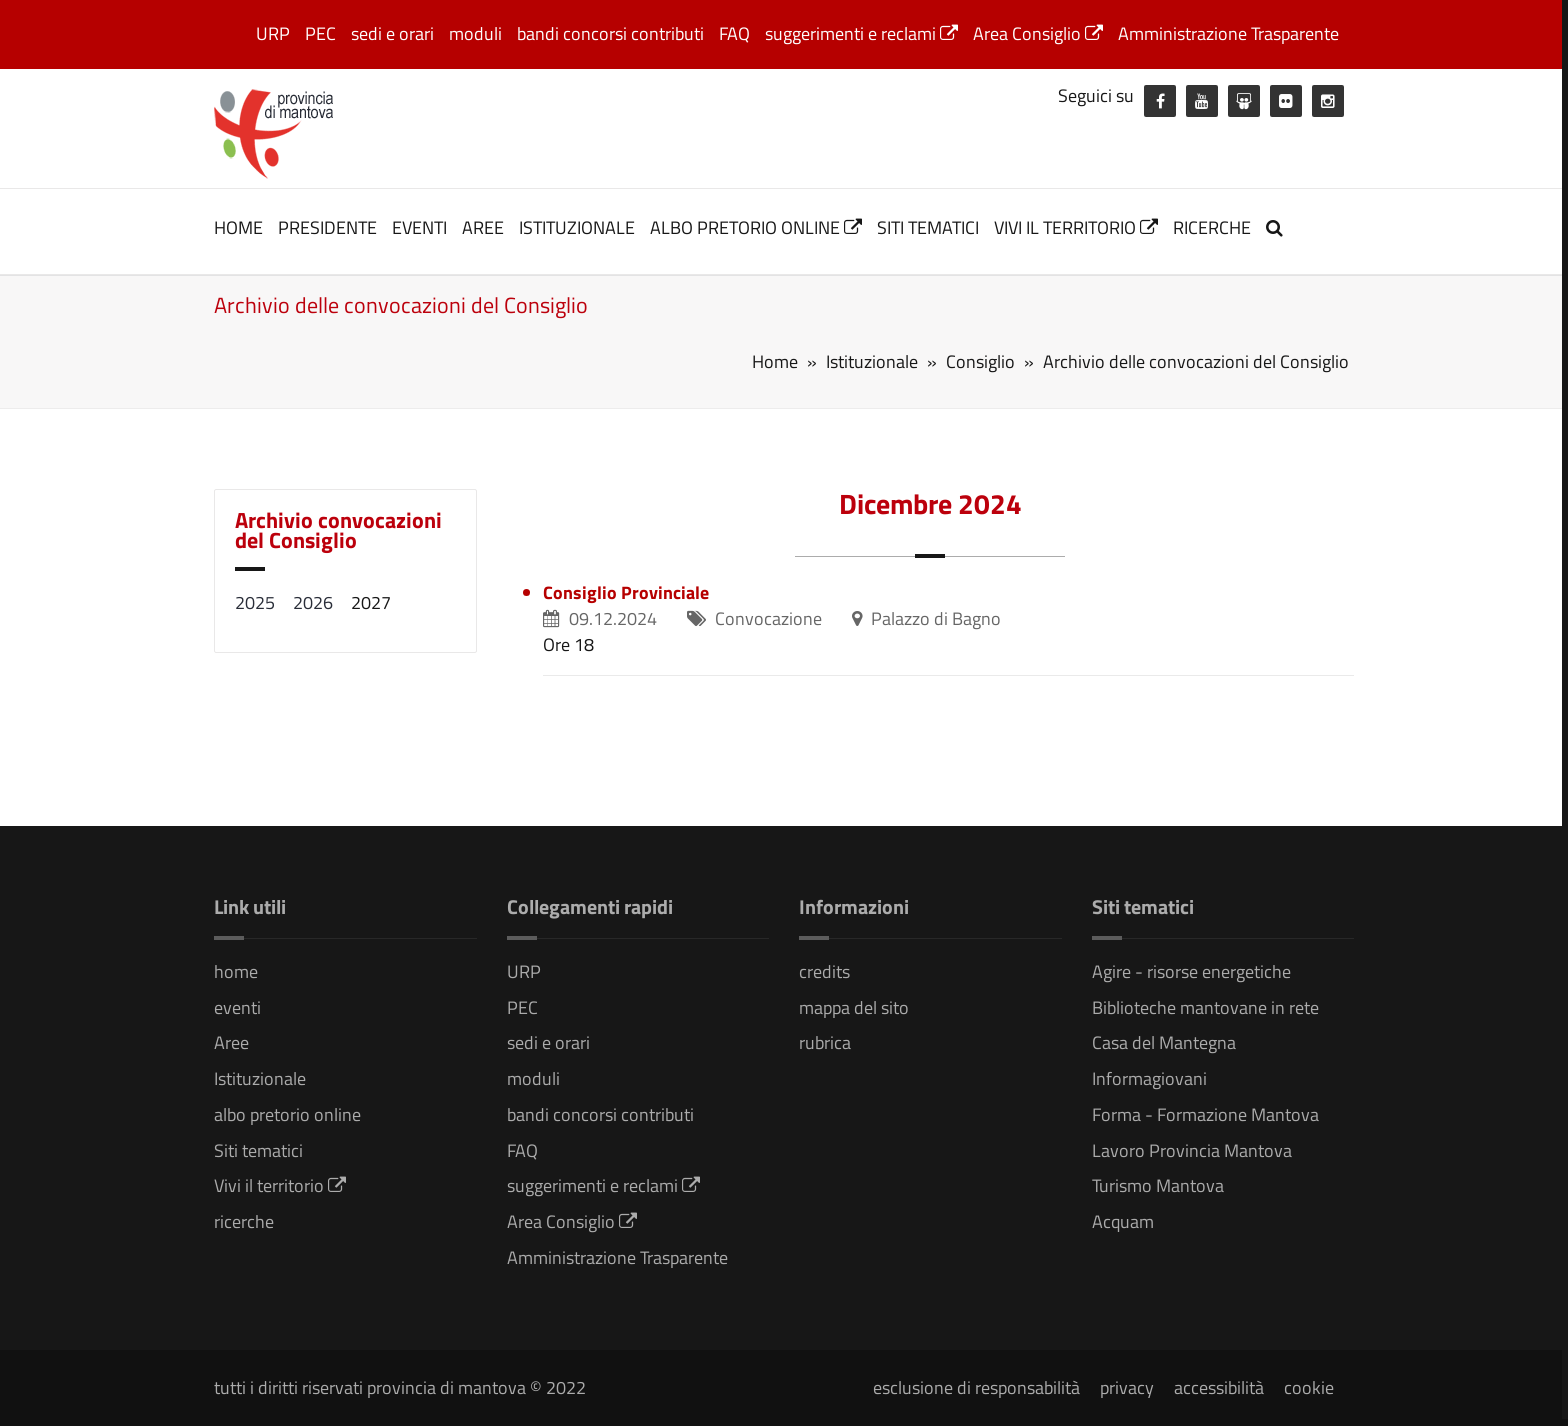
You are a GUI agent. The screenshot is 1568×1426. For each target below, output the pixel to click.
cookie (1309, 1387)
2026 (313, 602)
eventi (419, 227)
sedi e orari (392, 33)
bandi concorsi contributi (610, 33)
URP (273, 33)
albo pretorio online (756, 227)
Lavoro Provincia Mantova (1192, 1150)
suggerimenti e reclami (861, 33)
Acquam (1123, 1221)
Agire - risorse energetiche (1191, 971)
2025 (255, 602)
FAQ (734, 33)
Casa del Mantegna (1164, 1042)
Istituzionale (577, 227)
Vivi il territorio (1076, 227)
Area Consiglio (1038, 33)
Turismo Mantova (1158, 1185)
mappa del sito (854, 1007)
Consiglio (980, 361)
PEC (320, 33)
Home (775, 361)
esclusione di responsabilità (976, 1387)
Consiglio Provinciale (626, 592)
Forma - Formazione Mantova (1205, 1114)
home (238, 227)
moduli (475, 33)
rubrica (825, 1042)
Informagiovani (1149, 1078)
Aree (483, 227)
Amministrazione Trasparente (1228, 33)
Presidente (327, 227)
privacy (1127, 1387)
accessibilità (1219, 1387)
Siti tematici (928, 227)
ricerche (1212, 227)
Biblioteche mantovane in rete (1205, 1007)
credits (824, 971)
